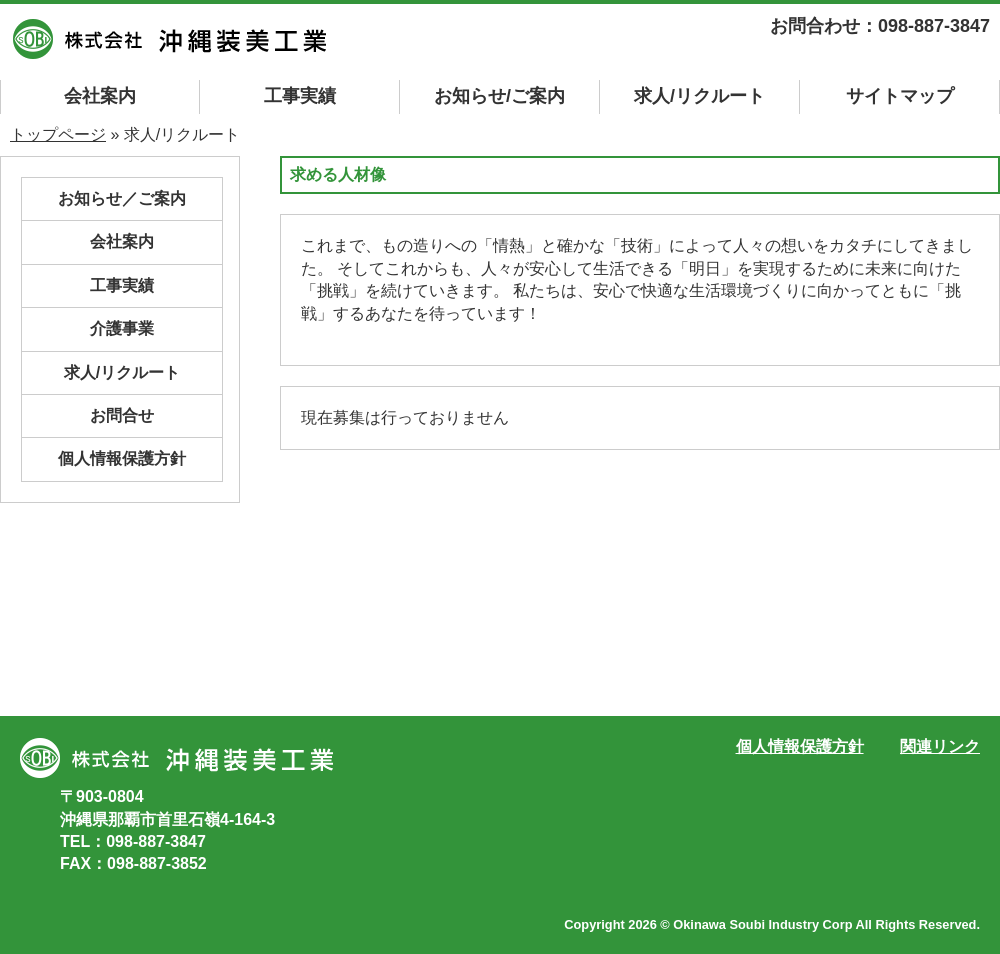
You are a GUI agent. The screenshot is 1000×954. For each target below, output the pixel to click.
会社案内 (100, 96)
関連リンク (940, 746)
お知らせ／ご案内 (122, 198)
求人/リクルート (699, 96)
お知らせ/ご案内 (499, 96)
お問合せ (122, 415)
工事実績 (300, 96)
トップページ (58, 134)
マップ (900, 96)
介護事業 (122, 328)
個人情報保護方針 (122, 458)
